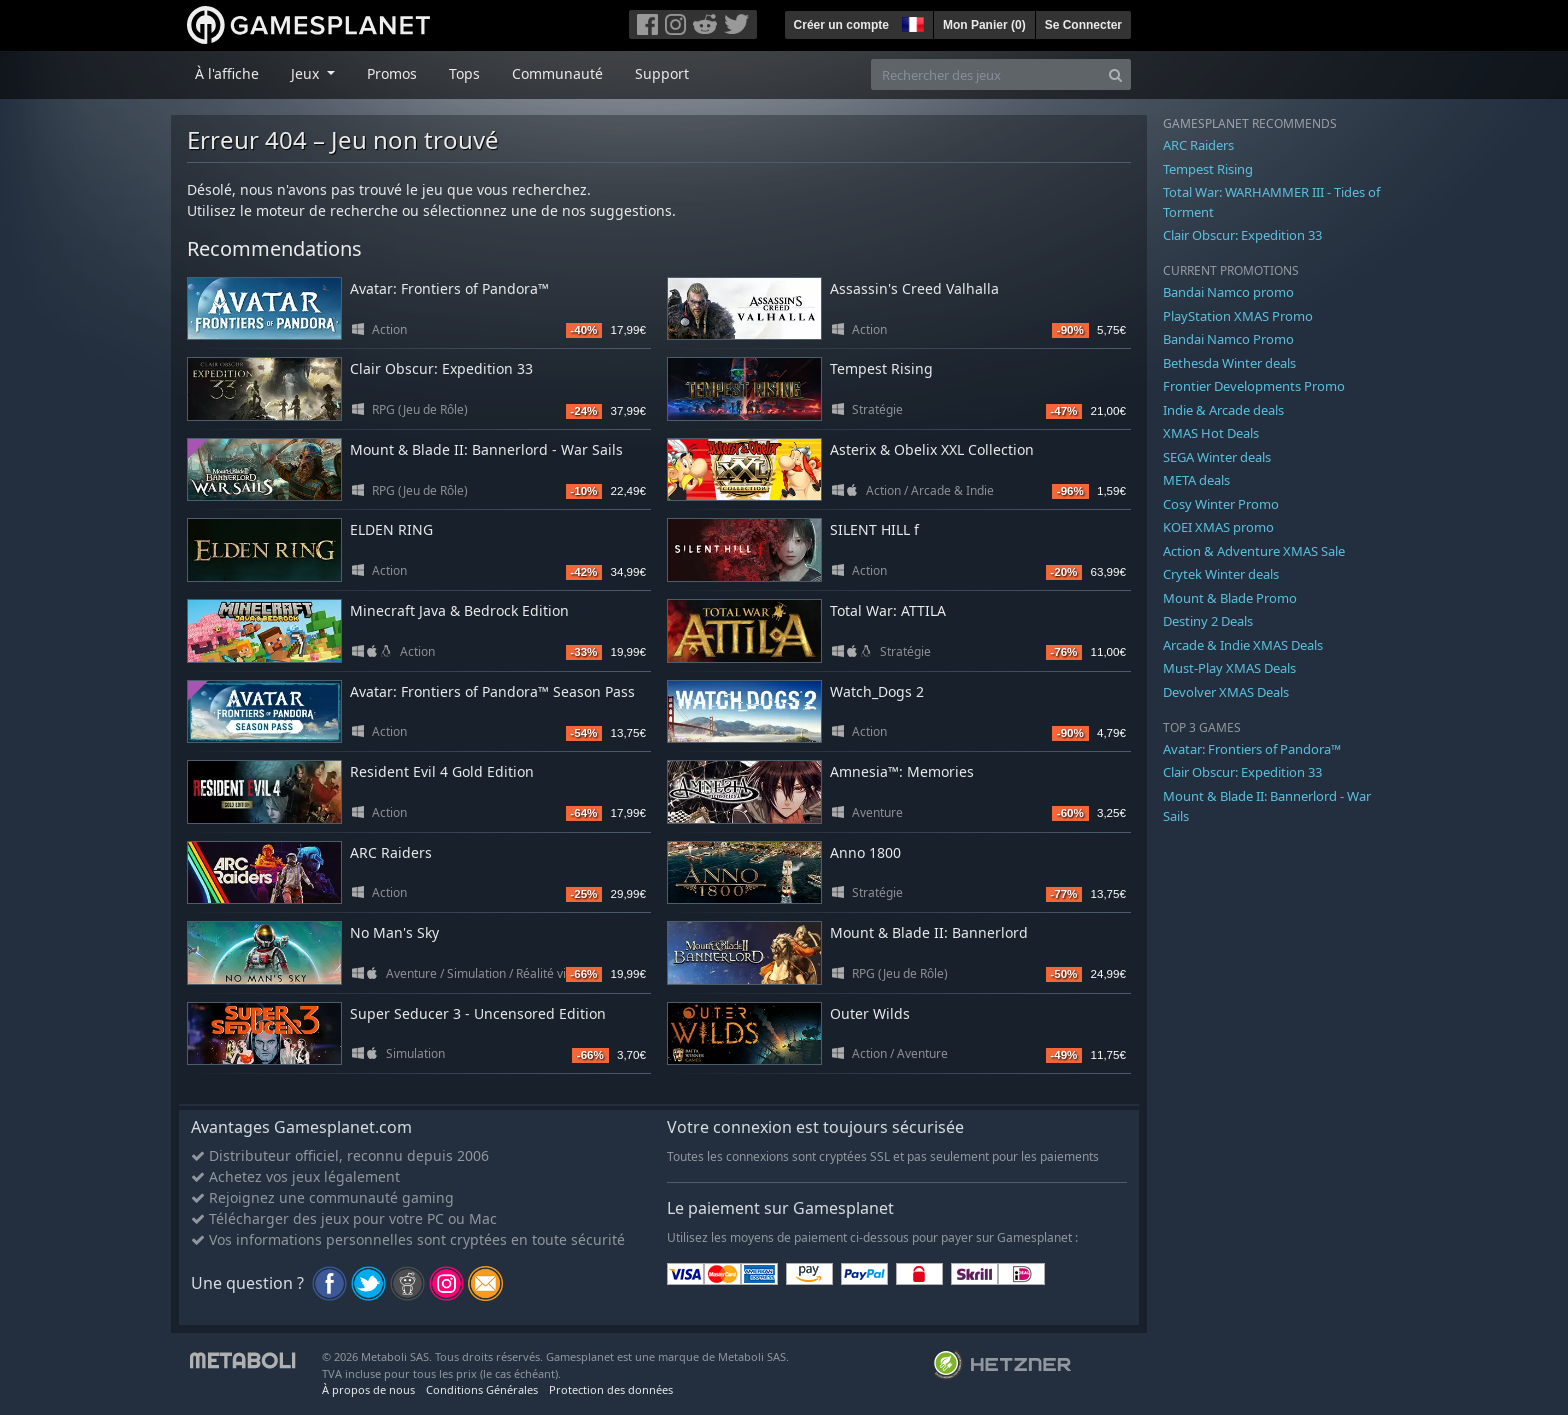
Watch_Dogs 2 (877, 691)
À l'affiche (227, 73)
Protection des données (611, 1389)
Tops (464, 73)
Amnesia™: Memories (902, 771)
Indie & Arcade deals (1223, 410)
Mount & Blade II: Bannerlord (929, 932)
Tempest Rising (881, 368)
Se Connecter (1083, 25)
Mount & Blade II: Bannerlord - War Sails (486, 449)
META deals (1196, 480)
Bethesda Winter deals (1229, 363)
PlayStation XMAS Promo (1238, 316)
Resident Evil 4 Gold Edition (442, 771)
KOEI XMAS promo (1218, 527)
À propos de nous (368, 1389)
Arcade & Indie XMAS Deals (1243, 645)
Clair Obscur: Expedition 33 (441, 368)
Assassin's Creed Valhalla (914, 288)
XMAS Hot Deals (1211, 433)
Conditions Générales (482, 1389)
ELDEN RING (391, 529)
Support (662, 73)
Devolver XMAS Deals (1226, 692)
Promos (392, 73)
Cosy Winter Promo (1221, 504)
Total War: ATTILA (888, 610)
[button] (911, 22)
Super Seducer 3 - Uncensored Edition (478, 1013)
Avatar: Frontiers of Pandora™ (449, 288)
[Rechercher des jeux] (986, 74)
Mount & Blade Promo (1230, 598)
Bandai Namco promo (1228, 292)
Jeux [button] (307, 73)
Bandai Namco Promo (1228, 339)
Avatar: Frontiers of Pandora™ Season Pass (492, 691)
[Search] (1115, 74)
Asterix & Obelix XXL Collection (932, 449)
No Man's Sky (394, 932)
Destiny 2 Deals (1208, 621)
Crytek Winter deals (1221, 574)
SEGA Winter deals (1217, 457)
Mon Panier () (984, 25)
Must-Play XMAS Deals (1229, 668)
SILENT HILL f (874, 529)
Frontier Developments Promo (1254, 386)
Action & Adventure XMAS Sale (1254, 551)
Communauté (557, 73)
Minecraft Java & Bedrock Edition (459, 610)
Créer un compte (841, 25)
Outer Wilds (870, 1013)
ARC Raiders (391, 852)
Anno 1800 (865, 852)
